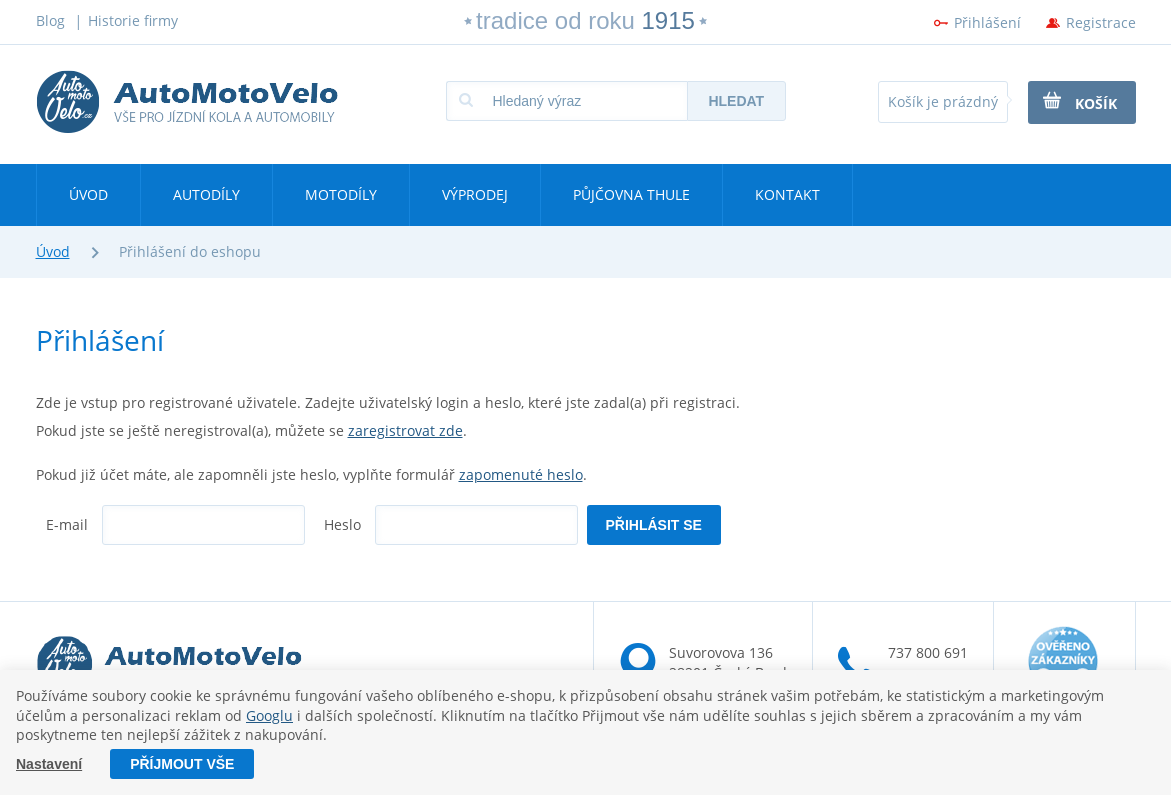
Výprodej (475, 194)
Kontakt (787, 194)
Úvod (88, 194)
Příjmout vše (182, 764)
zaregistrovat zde (405, 430)
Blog (50, 20)
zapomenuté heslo (521, 474)
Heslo (342, 524)
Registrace (1101, 22)
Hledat (736, 101)
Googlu (269, 715)
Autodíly (206, 194)
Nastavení (49, 764)
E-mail (67, 524)
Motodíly (341, 194)
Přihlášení (987, 22)
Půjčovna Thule (631, 194)
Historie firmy (133, 20)
